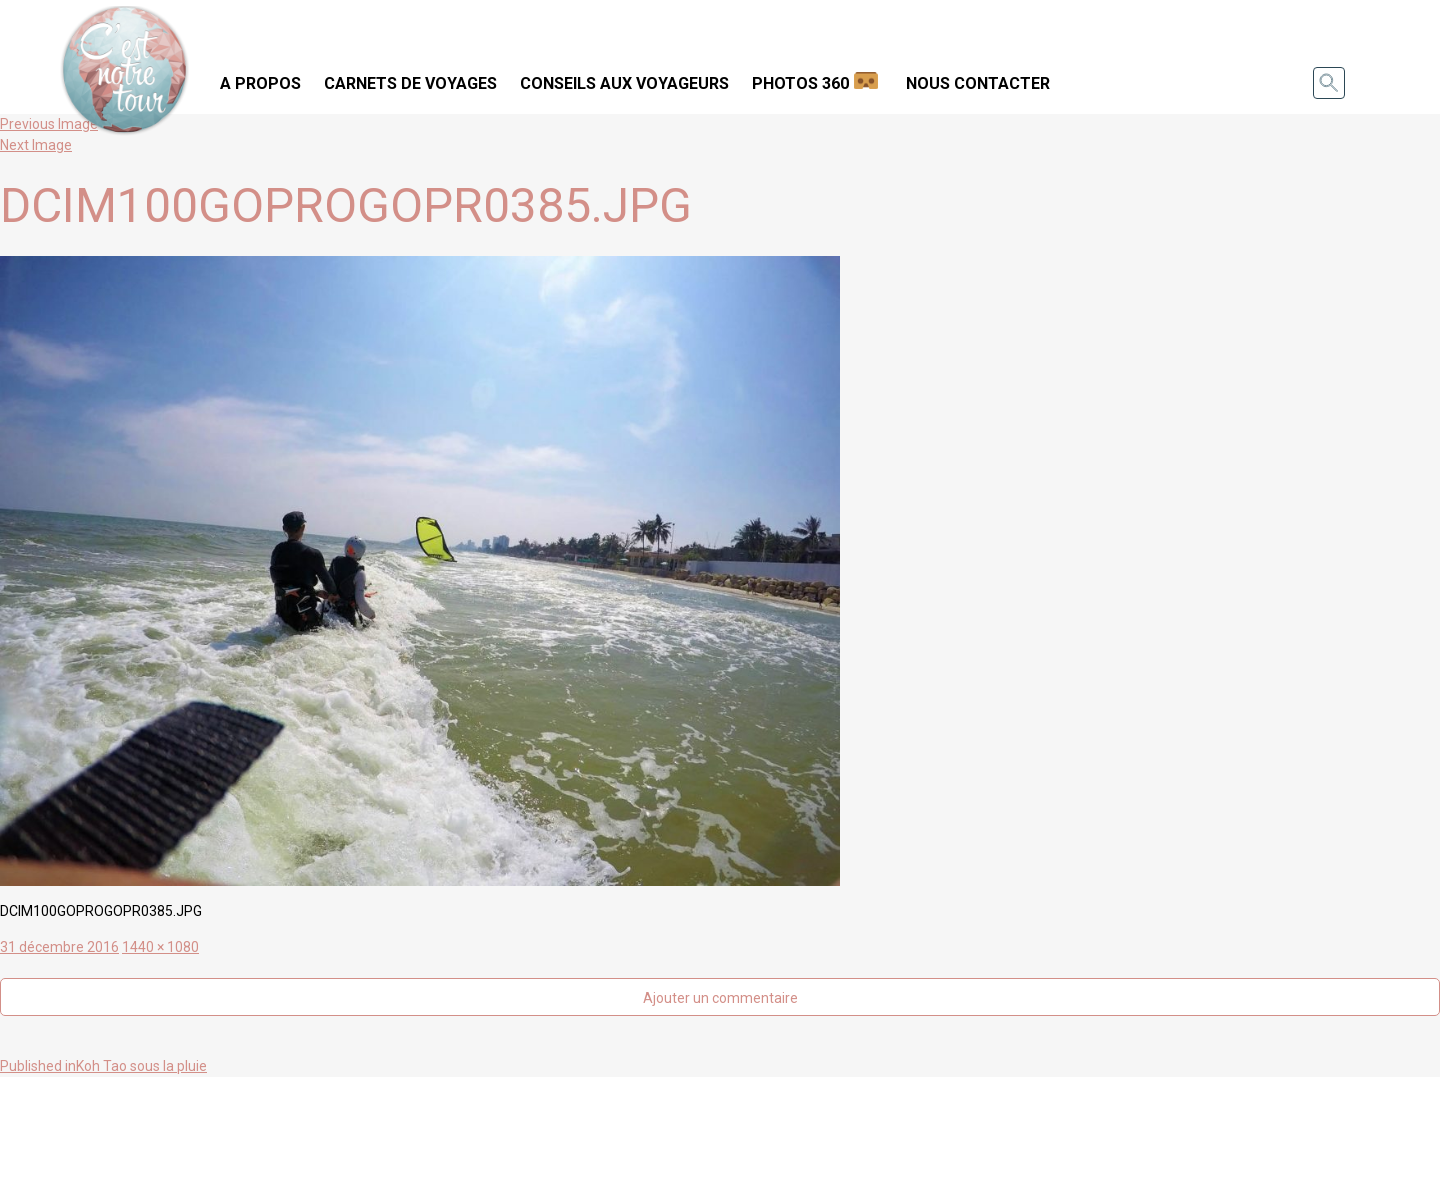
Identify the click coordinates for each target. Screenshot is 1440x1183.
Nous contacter (978, 83)
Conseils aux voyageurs (624, 83)
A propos (260, 83)
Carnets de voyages (410, 83)
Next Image (36, 145)
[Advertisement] (720, 1127)
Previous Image (49, 124)
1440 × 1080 (160, 947)
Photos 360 (800, 83)
